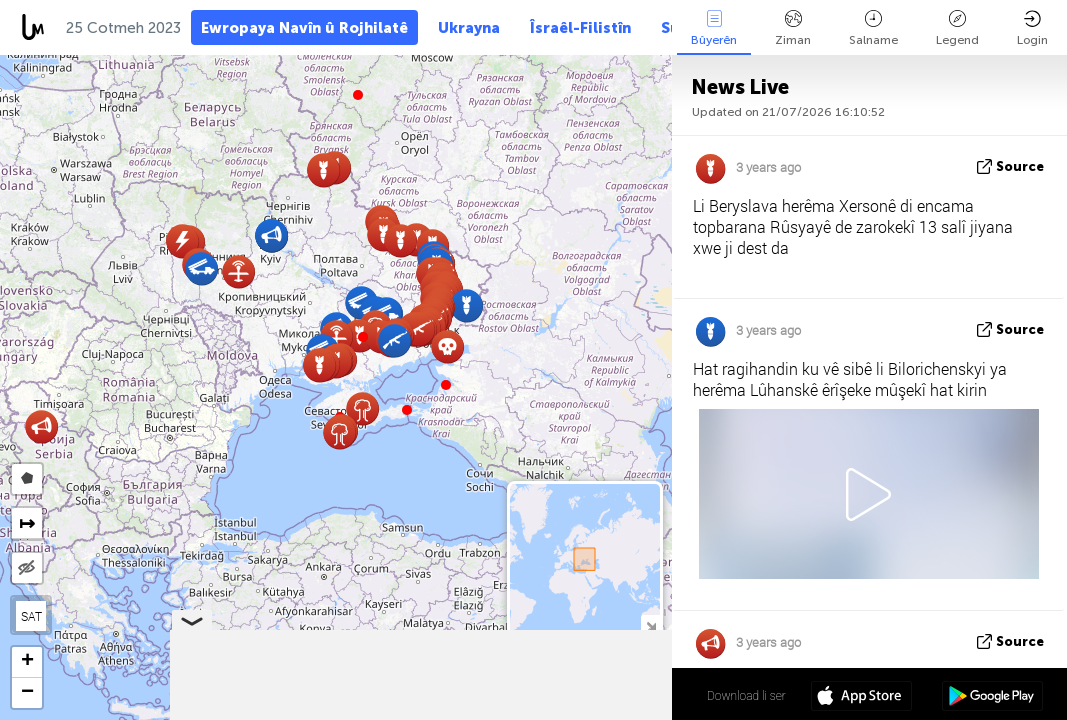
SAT (31, 616)
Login (1032, 28)
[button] (363, 337)
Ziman (793, 28)
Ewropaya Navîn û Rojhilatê (304, 28)
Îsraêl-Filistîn (580, 28)
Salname (873, 28)
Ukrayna (469, 28)
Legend (957, 28)
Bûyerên (714, 28)
